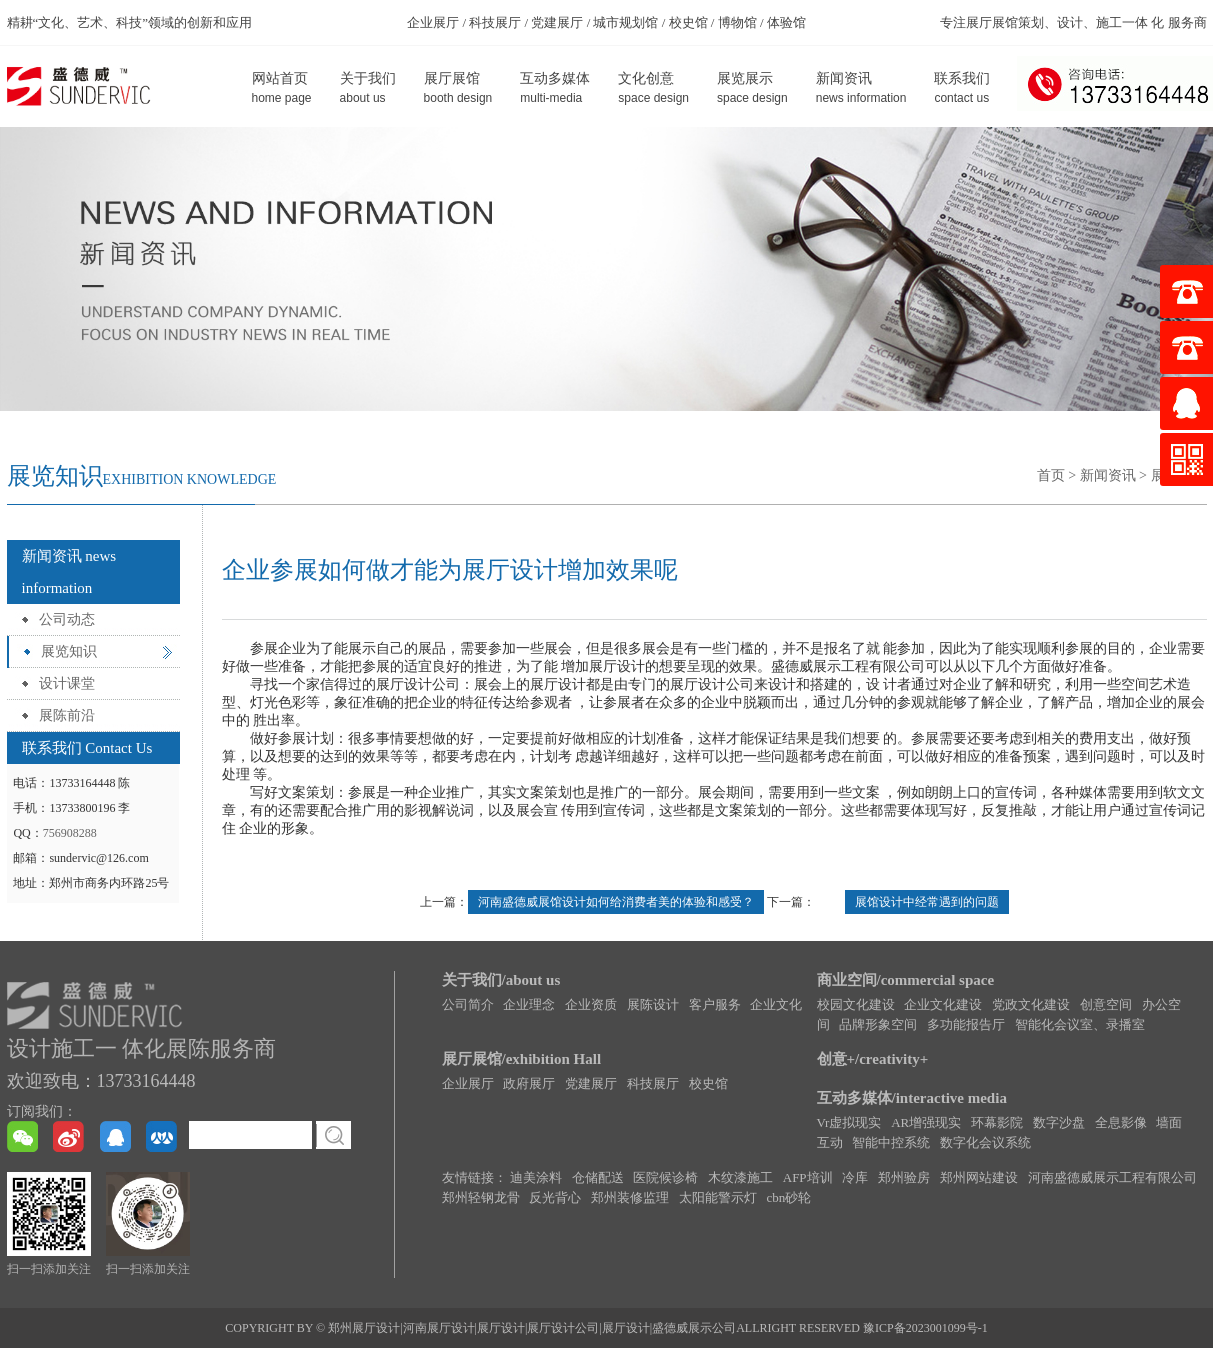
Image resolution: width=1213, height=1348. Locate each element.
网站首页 (282, 88)
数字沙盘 (1059, 1122)
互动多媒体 (555, 88)
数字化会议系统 (985, 1142)
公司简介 (468, 1004)
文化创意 (653, 88)
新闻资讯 (861, 88)
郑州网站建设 (979, 1177)
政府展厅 (529, 1083)
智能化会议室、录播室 (1080, 1024)
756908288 (70, 833)
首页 (1051, 475)
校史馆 (708, 1083)
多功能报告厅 (966, 1024)
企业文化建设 (943, 1004)
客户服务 (715, 1004)
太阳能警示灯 (718, 1197)
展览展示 (752, 88)
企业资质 (591, 1004)
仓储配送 (598, 1177)
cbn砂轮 (789, 1197)
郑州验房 (904, 1177)
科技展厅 (653, 1083)
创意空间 (1106, 1004)
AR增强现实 (926, 1122)
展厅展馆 (458, 88)
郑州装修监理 (630, 1197)
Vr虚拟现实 (849, 1122)
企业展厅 (468, 1083)
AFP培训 (808, 1177)
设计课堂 (67, 683)
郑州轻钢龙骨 (481, 1197)
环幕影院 (997, 1122)
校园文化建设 (856, 1004)
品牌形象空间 (878, 1024)
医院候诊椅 (665, 1177)
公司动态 (67, 619)
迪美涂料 (536, 1177)
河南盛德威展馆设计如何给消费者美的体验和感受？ (616, 902)
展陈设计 (653, 1004)
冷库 (855, 1177)
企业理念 (529, 1004)
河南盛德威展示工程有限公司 (1112, 1177)
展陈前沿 (67, 715)
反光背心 (555, 1197)
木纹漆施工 (740, 1177)
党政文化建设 (1031, 1004)
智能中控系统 (891, 1142)
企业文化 (776, 1004)
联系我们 (962, 88)
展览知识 (69, 651)
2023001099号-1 (947, 1328)
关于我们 (368, 88)
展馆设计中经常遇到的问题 (927, 902)
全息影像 (1121, 1122)
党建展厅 (591, 1083)
